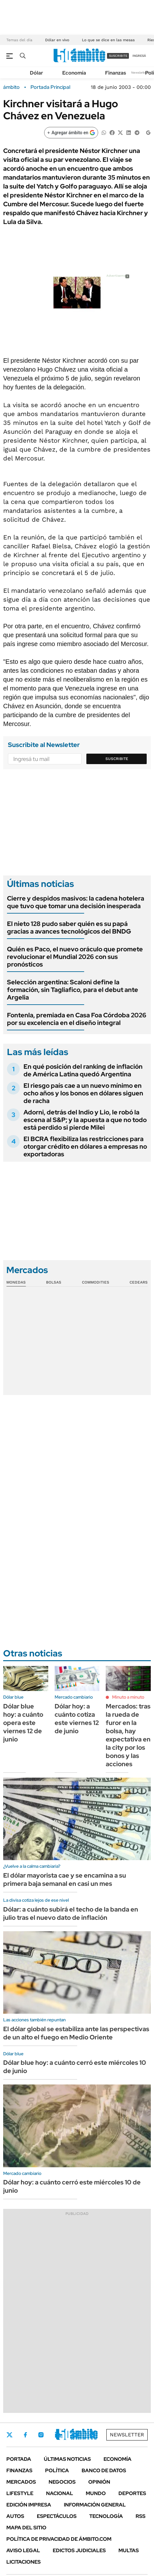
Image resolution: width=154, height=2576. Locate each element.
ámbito (11, 87)
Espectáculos (57, 2516)
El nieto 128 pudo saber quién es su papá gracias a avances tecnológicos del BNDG (69, 927)
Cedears (139, 1282)
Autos (15, 2516)
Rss (140, 2516)
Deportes (132, 2493)
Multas (128, 2550)
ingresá (139, 55)
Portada (18, 2459)
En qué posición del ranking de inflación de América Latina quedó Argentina (83, 1070)
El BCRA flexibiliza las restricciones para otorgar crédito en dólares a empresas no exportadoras (85, 1146)
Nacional (59, 2493)
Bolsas (53, 1282)
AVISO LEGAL (23, 2550)
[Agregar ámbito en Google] (71, 132)
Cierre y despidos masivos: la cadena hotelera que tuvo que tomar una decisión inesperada (75, 902)
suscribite (118, 55)
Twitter (9, 2434)
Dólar (36, 72)
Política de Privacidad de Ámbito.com (58, 2539)
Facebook (25, 2435)
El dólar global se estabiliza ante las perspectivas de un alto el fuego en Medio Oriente (76, 2033)
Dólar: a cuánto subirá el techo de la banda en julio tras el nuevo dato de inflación (70, 1913)
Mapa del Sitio (26, 2527)
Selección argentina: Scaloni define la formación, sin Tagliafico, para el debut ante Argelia (72, 989)
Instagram (41, 2435)
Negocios (62, 2482)
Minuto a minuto (128, 1697)
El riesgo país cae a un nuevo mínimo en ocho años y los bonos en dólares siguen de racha (83, 1093)
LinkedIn (58, 2435)
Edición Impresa (28, 2504)
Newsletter (139, 72)
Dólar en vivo (57, 40)
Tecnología (106, 2516)
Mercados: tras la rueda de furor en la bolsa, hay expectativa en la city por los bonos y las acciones (128, 1735)
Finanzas (115, 72)
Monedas (16, 1282)
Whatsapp (92, 2435)
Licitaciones (23, 2562)
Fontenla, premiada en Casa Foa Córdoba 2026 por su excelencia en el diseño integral (76, 1019)
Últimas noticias (67, 2459)
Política (57, 2470)
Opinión (99, 2482)
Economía (74, 72)
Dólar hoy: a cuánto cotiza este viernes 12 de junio (77, 1718)
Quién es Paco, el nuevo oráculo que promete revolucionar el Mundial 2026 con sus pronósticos (75, 956)
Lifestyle (19, 2493)
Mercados (21, 2482)
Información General (95, 2504)
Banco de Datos (104, 2470)
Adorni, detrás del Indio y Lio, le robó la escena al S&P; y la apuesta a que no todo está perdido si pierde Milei (85, 1120)
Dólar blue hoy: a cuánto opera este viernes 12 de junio (23, 1722)
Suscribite (116, 758)
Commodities (95, 1282)
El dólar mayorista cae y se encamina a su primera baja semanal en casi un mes (64, 1879)
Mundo (96, 2493)
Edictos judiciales (79, 2550)
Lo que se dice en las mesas (108, 40)
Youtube (75, 2435)
